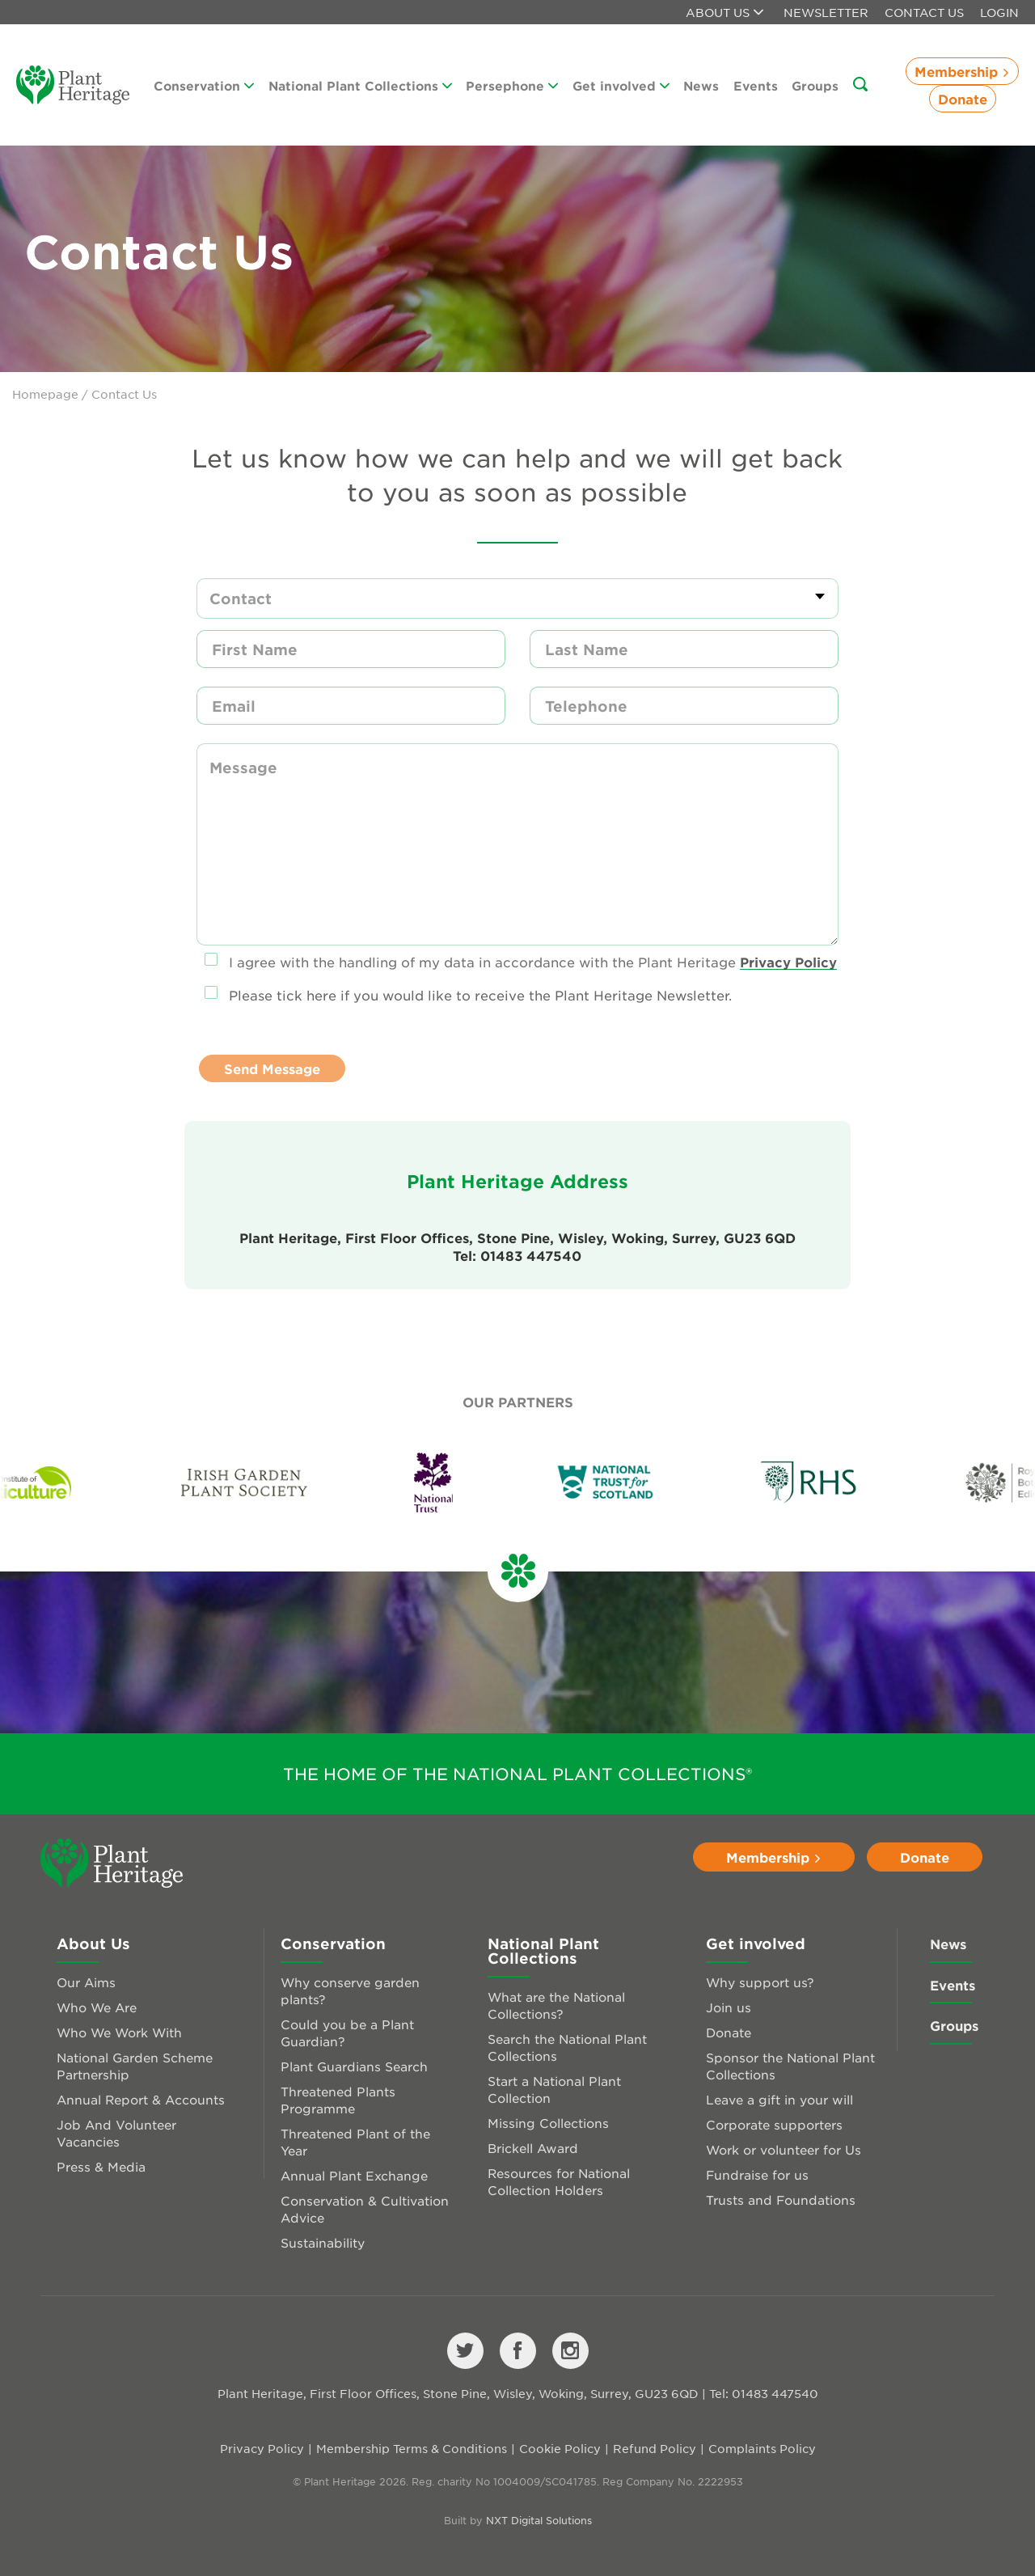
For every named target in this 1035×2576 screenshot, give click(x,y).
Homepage (45, 394)
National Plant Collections (360, 85)
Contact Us (924, 12)
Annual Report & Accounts (141, 2099)
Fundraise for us (757, 2174)
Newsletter (826, 12)
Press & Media (101, 2166)
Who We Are (97, 2007)
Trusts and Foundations (780, 2199)
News (701, 85)
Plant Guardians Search (354, 2066)
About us (724, 12)
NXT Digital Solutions (539, 2520)
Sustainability (323, 2242)
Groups (815, 85)
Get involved (621, 85)
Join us (728, 2007)
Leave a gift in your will (779, 2099)
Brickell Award (533, 2147)
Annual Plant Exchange (354, 2175)
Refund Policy (654, 2448)
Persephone (512, 85)
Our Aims (86, 1982)
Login (999, 12)
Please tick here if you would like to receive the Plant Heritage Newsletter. (480, 995)
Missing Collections (548, 2122)
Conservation (204, 85)
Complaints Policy (762, 2448)
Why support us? (760, 1982)
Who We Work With (119, 2032)
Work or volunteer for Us (783, 2149)
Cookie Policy (560, 2448)
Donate (962, 99)
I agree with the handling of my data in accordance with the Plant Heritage (533, 962)
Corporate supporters (774, 2124)
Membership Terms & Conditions (411, 2448)
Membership (962, 71)
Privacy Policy (788, 962)
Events (755, 85)
